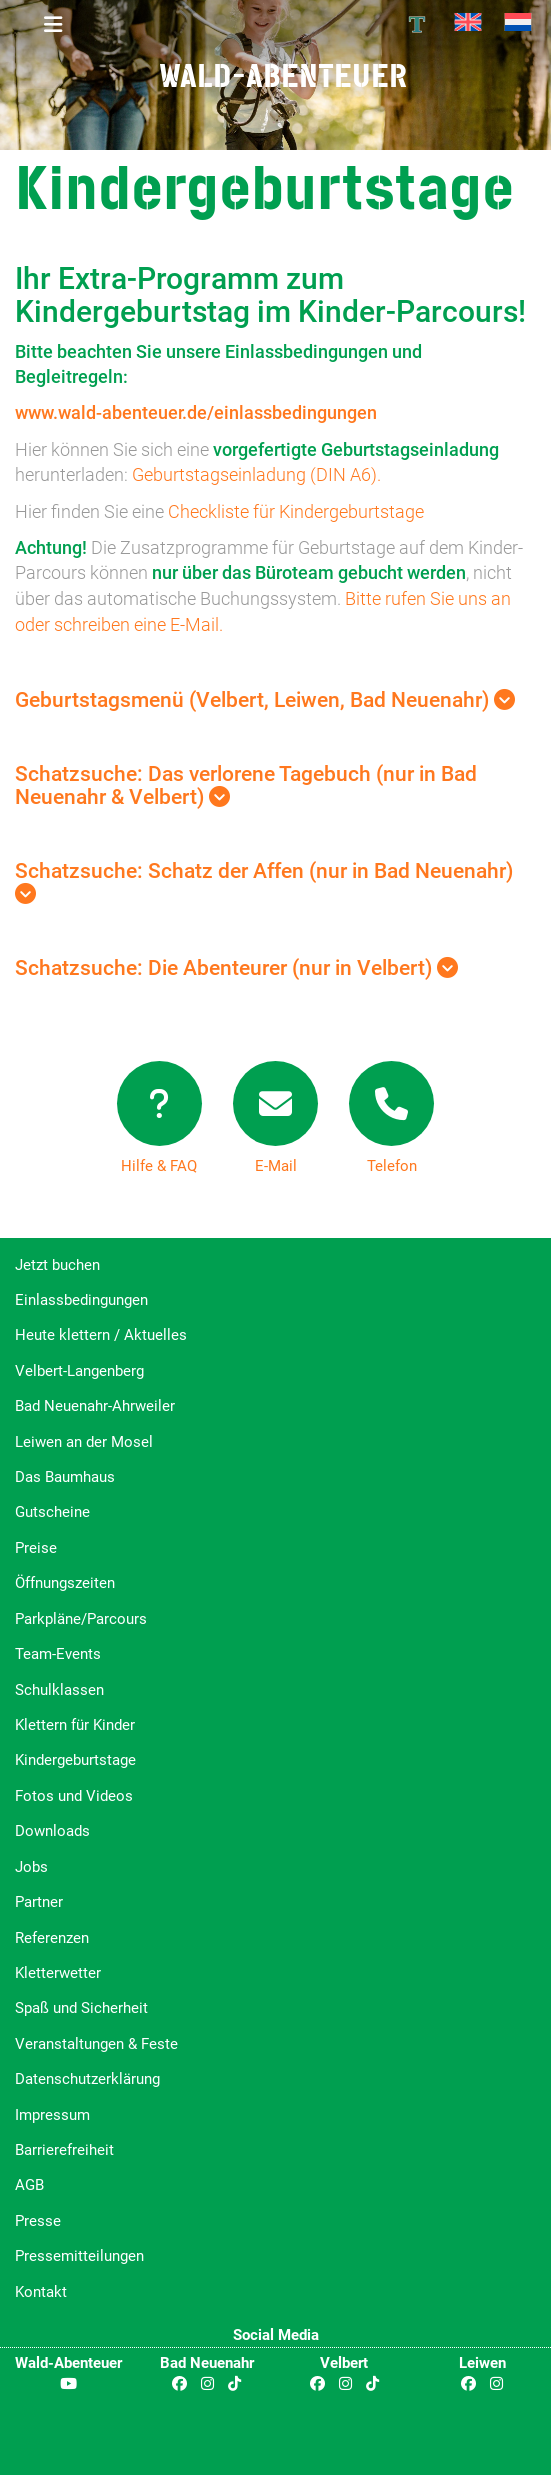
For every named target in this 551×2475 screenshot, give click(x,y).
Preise (36, 1548)
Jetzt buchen (57, 1265)
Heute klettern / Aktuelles (101, 1335)
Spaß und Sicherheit (81, 2008)
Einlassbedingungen (81, 1300)
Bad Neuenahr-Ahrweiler (95, 1406)
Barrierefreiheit (64, 2150)
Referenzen (52, 1938)
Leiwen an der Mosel (84, 1442)
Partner (39, 1902)
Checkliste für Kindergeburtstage (296, 511)
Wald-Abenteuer (283, 75)
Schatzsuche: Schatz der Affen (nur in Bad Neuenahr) (264, 881)
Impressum (52, 2115)
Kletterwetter (58, 1973)
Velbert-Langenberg (79, 1371)
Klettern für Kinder (75, 1725)
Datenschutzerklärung (87, 2079)
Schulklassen (59, 1690)
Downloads (52, 1831)
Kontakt (41, 2292)
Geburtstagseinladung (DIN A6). (256, 474)
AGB (29, 2185)
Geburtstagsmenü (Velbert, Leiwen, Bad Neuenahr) (265, 700)
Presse (38, 2221)
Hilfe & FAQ (159, 1166)
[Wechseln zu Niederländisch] (518, 22)
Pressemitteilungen (79, 2256)
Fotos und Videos (74, 1796)
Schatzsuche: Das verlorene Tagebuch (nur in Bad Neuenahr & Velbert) (246, 785)
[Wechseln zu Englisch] (468, 22)
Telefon (392, 1166)
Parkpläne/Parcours (81, 1619)
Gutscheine (52, 1512)
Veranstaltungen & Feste (96, 2044)
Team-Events (58, 1654)
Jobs (31, 1867)
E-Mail (276, 1166)
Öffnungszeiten (65, 1583)
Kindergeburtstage (75, 1760)
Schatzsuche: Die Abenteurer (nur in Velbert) (236, 968)
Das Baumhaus (65, 1477)
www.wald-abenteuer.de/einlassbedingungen (196, 412)
